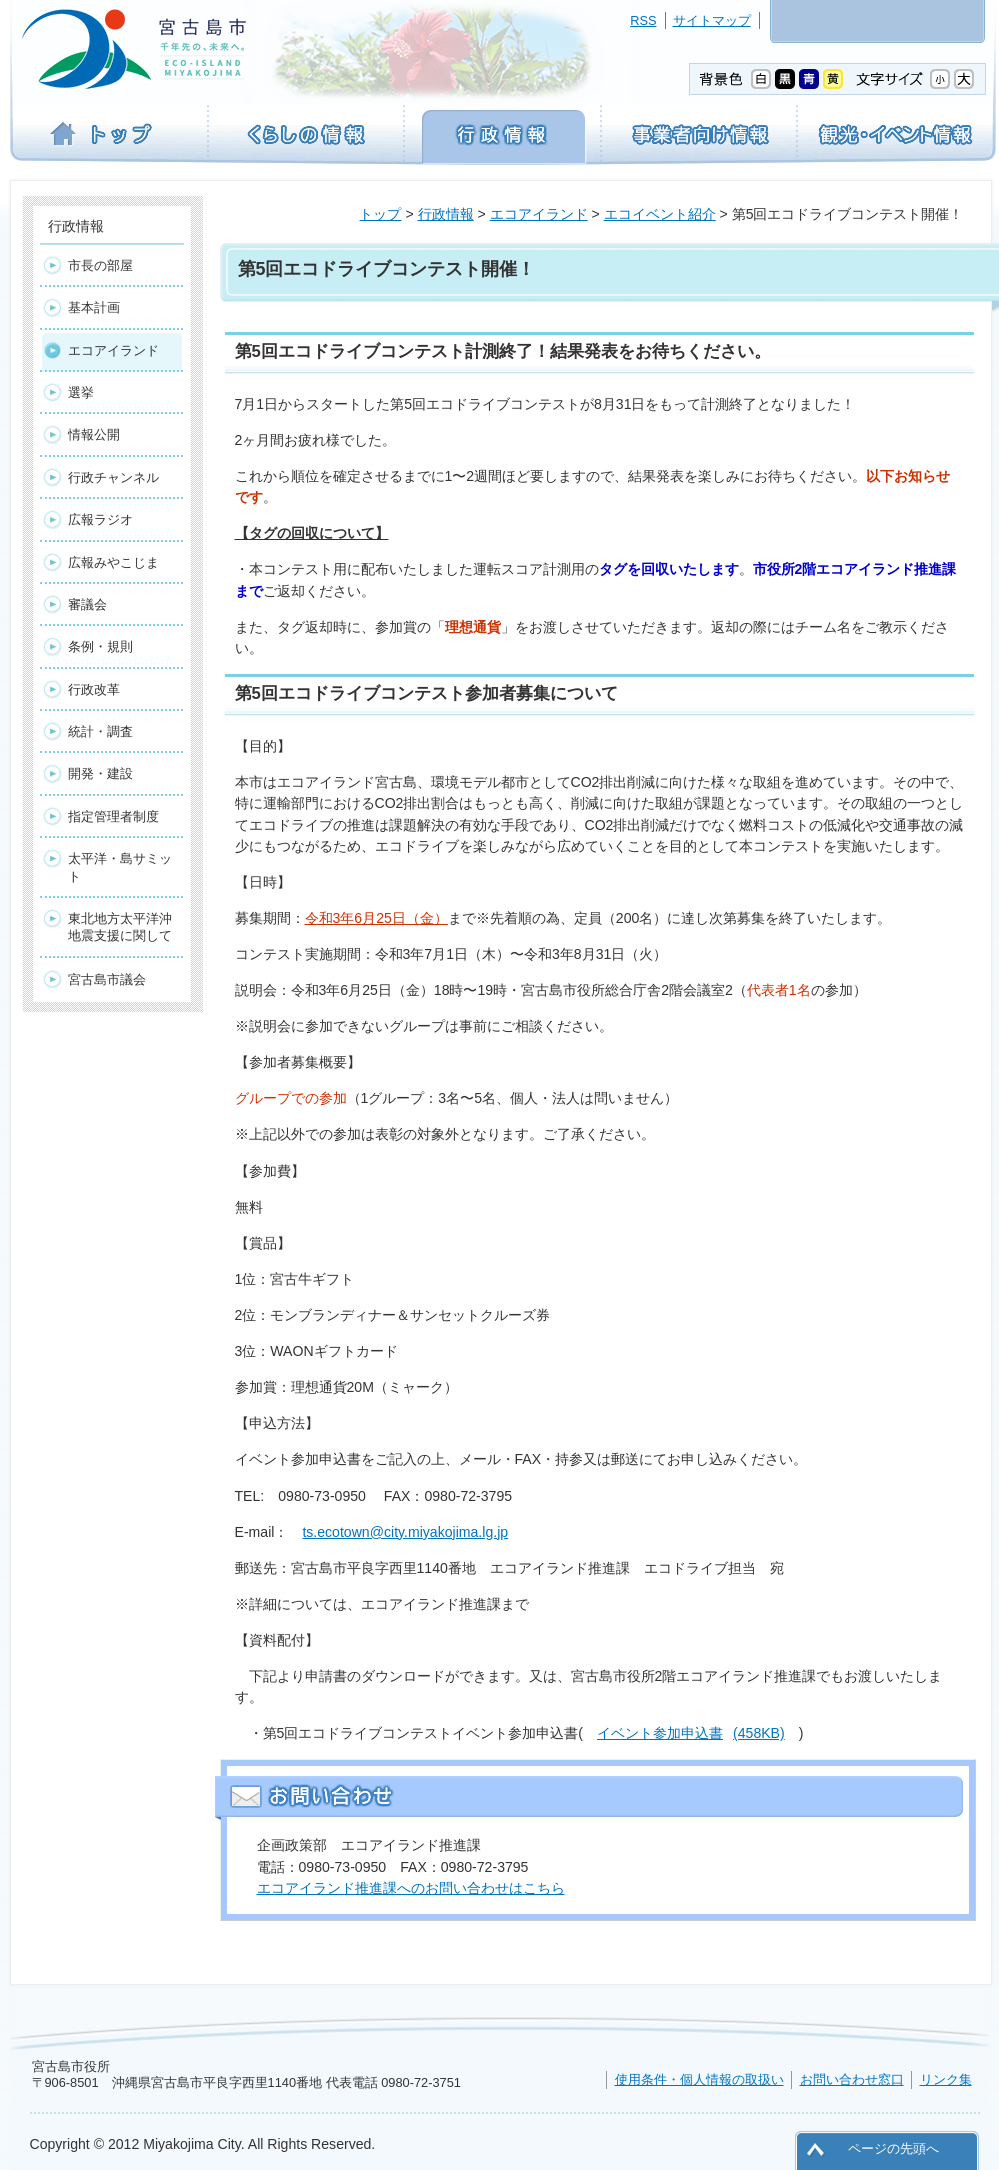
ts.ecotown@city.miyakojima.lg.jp (405, 1532)
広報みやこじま (113, 562)
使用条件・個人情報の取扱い (699, 2079)
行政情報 (446, 214)
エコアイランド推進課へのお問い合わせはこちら (411, 1888)
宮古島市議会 (107, 979)
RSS (643, 20)
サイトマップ (712, 20)
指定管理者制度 (113, 816)
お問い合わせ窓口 (852, 2079)
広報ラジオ (100, 519)
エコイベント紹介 (660, 214)
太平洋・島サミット (120, 867)
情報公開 (94, 434)
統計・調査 (100, 731)
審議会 (87, 604)
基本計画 (94, 307)
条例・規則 (100, 646)
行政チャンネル (113, 477)
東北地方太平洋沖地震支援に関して (120, 927)
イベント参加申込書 (691, 1733)
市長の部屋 (100, 265)
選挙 (81, 392)
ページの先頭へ (893, 2148)
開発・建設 (100, 773)
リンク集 (946, 2079)
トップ (380, 214)
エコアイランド (539, 214)
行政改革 (94, 689)
